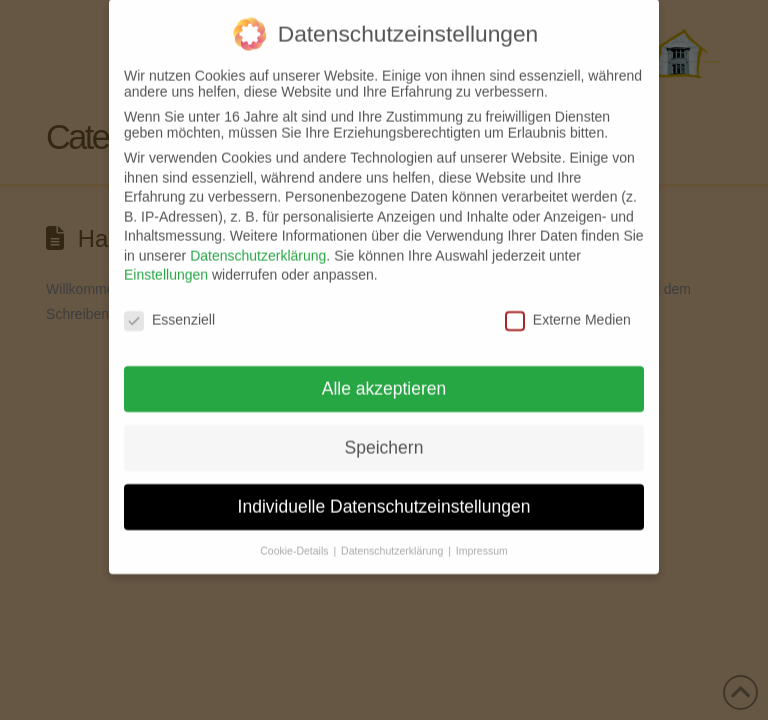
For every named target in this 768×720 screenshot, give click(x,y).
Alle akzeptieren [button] (384, 375)
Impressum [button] (482, 537)
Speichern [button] (384, 434)
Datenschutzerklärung (258, 242)
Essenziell (169, 306)
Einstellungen (166, 261)
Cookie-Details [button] (295, 537)
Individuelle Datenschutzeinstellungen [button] (384, 493)
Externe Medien (568, 306)
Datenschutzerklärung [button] (393, 537)
